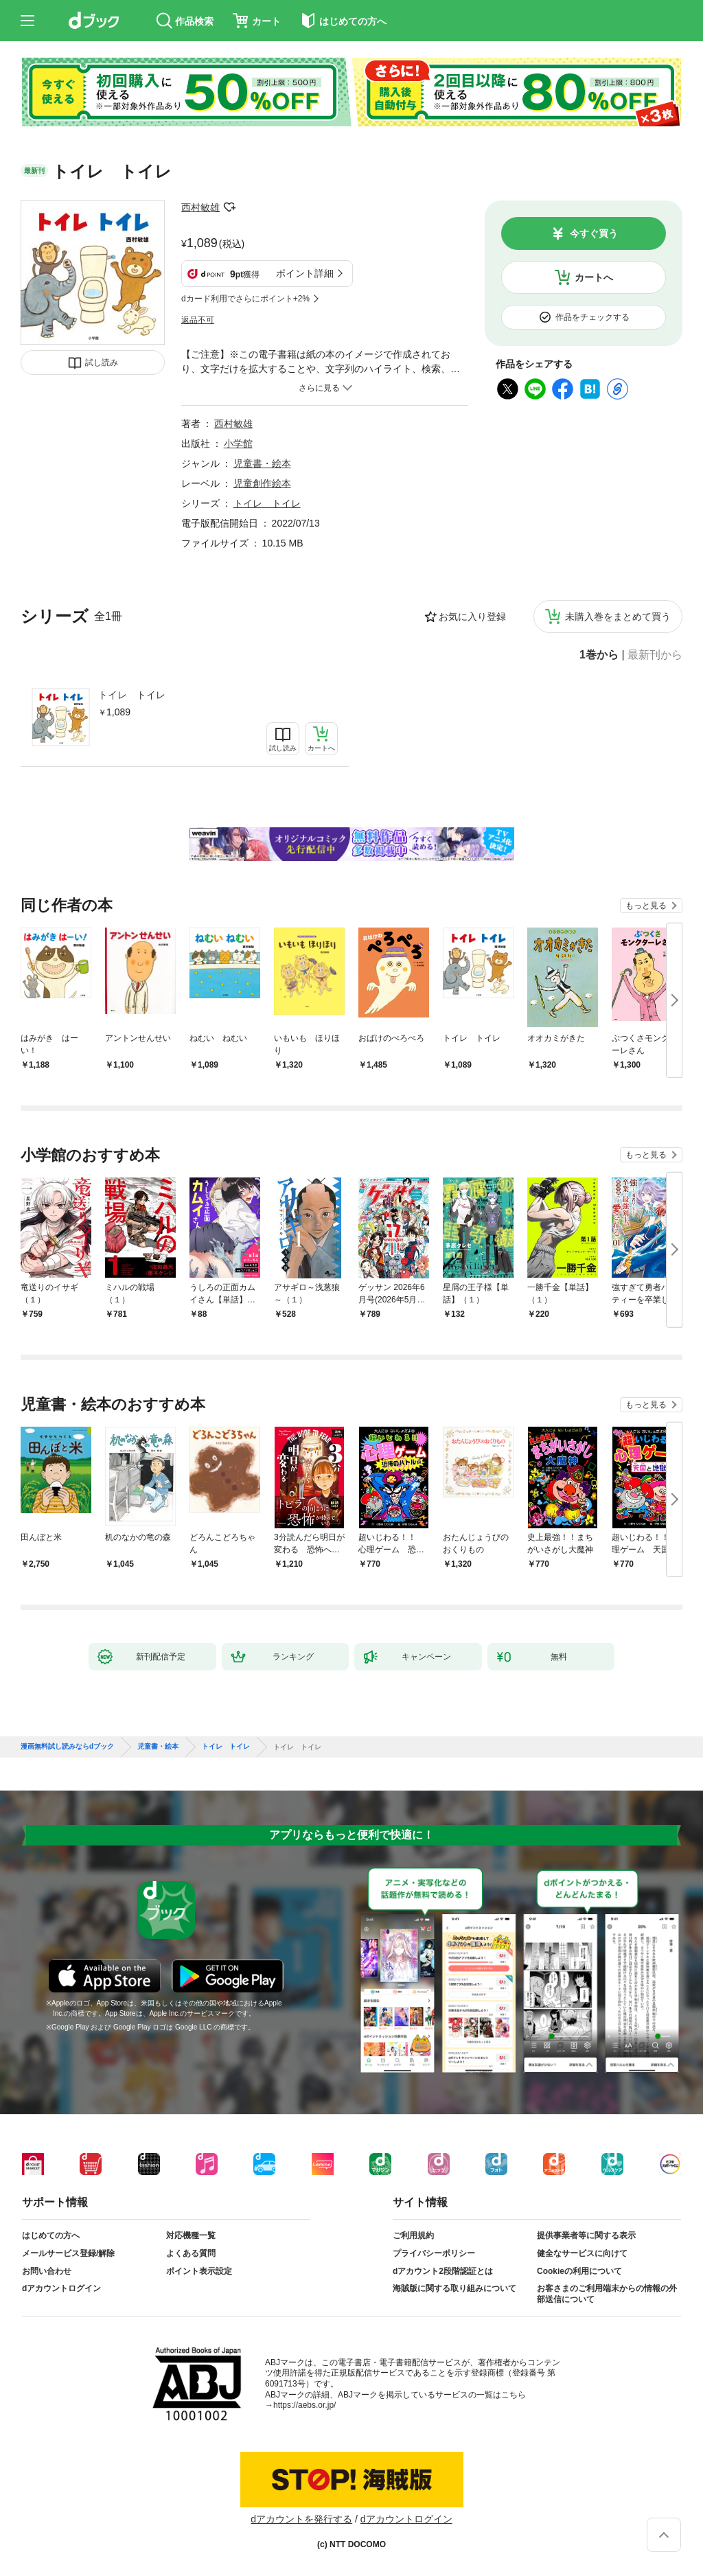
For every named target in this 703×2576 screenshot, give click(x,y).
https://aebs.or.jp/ (304, 2405)
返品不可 (197, 320)
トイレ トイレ (131, 694)
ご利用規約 (413, 2235)
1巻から (599, 654)
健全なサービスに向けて (582, 2253)
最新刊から (654, 654)
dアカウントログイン (61, 2288)
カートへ (594, 277)
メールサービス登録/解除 (68, 2253)
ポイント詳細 (305, 273)
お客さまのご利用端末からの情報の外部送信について (607, 2294)
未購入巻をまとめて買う (618, 616)
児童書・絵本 (262, 463)
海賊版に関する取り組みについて (454, 2288)
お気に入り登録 (472, 616)
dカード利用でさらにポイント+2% (245, 298)
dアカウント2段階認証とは (443, 2271)
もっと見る (646, 905)
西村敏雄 (200, 207)
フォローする (229, 207)
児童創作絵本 (262, 483)
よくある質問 (191, 2253)
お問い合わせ (46, 2271)
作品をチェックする (592, 317)
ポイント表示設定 (199, 2271)
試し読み (101, 362)
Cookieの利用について (579, 2271)
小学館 (238, 443)
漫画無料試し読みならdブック (67, 1746)
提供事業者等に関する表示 (586, 2235)
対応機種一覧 (191, 2235)
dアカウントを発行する (301, 2519)
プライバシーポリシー (434, 2253)
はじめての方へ (51, 2235)
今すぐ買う (594, 233)
